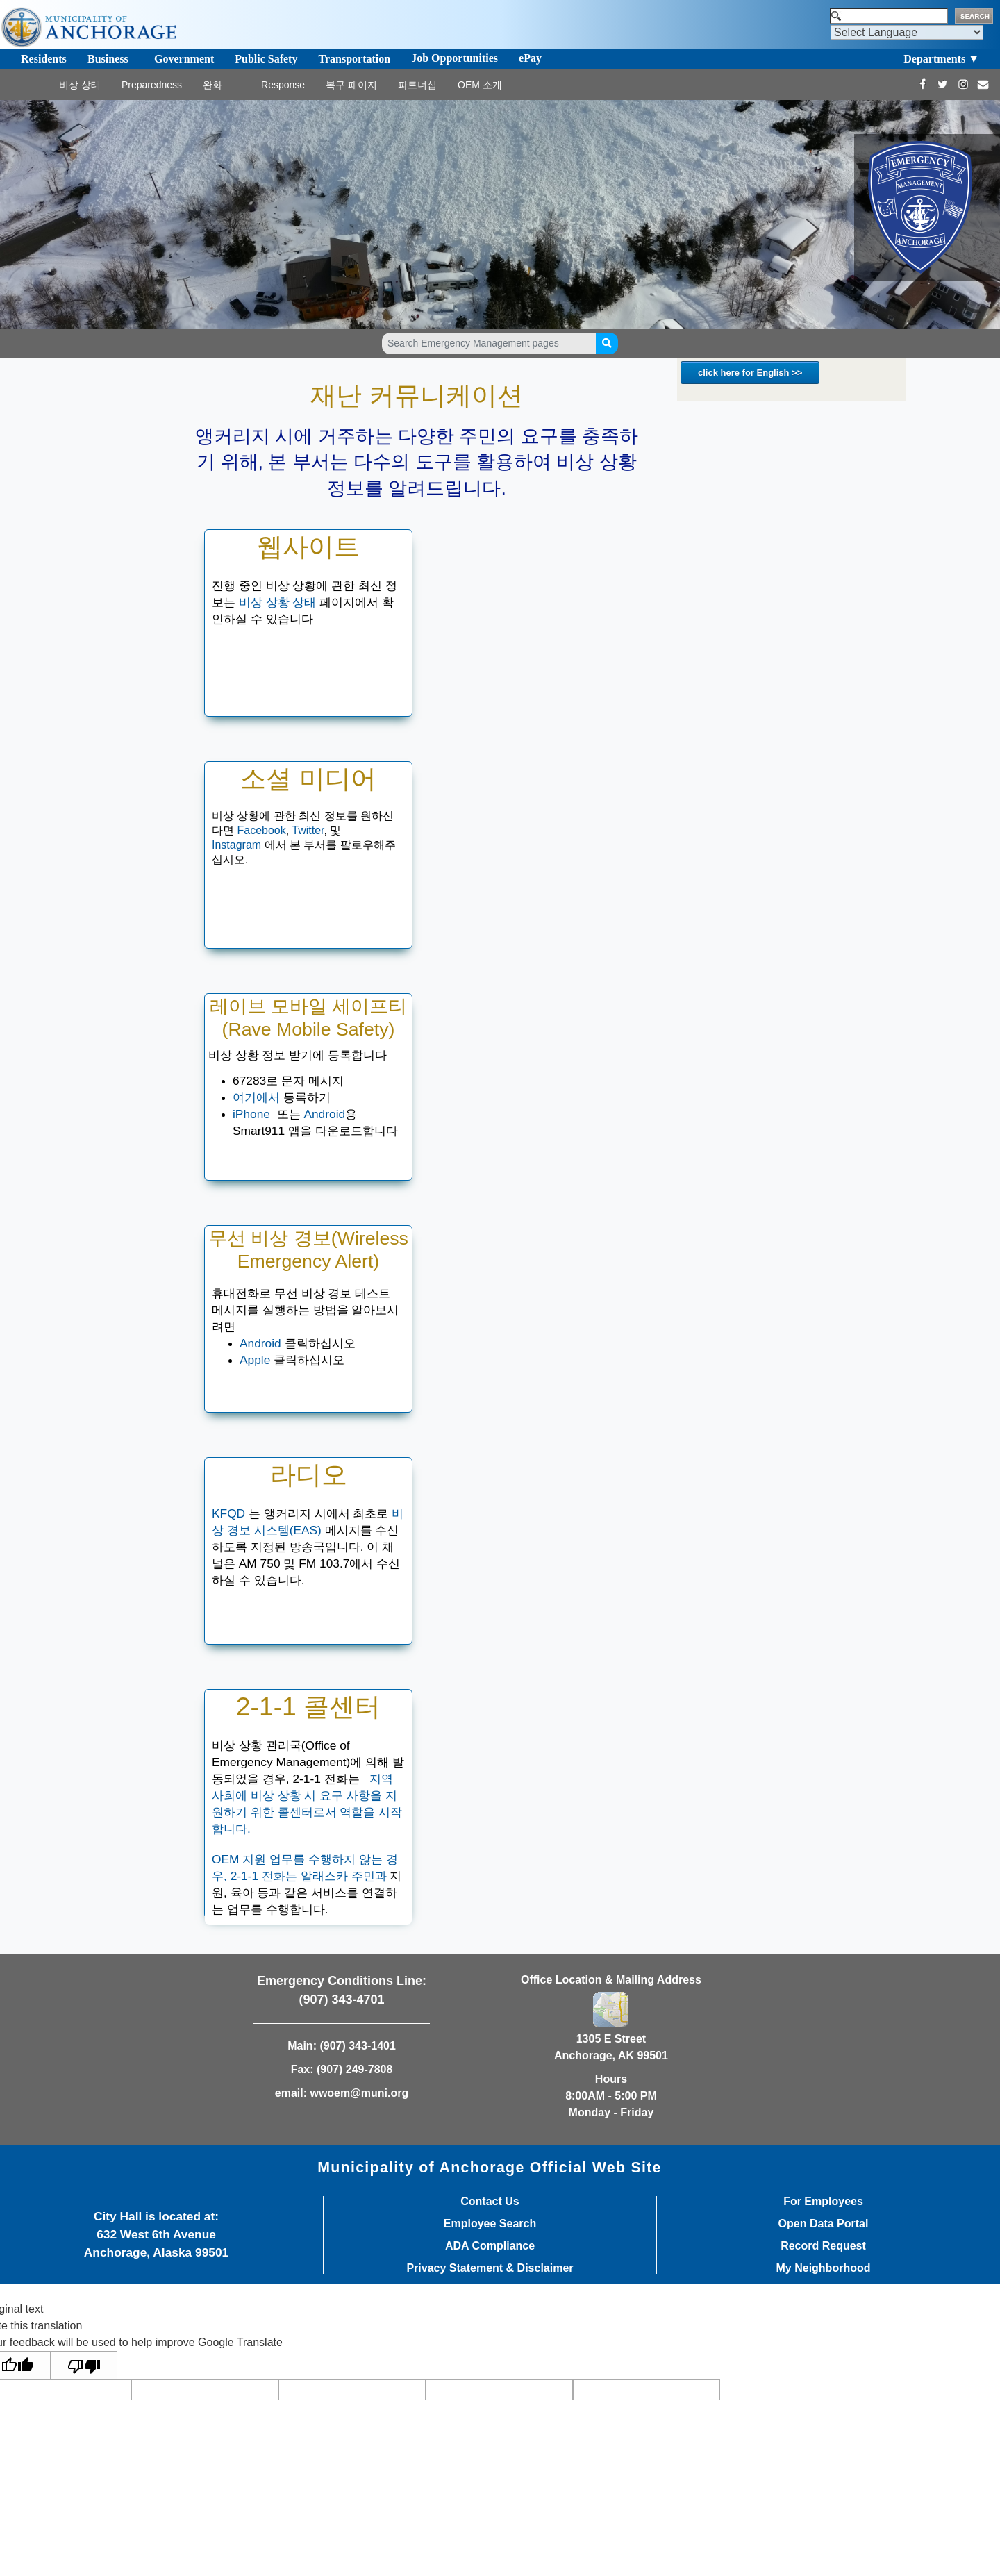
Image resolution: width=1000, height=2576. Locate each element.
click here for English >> (750, 372)
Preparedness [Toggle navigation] (152, 84)
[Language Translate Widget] (907, 32)
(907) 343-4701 (341, 1999)
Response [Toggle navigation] (283, 84)
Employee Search (490, 2223)
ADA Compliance (490, 2246)
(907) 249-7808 (354, 2069)
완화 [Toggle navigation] (212, 84)
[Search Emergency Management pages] (489, 343)
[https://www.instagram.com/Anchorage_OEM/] (963, 84)
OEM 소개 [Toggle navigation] (480, 84)
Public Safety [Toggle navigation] (266, 59)
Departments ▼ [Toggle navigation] (941, 59)
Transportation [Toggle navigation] (354, 59)
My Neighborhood (823, 2268)
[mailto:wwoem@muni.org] (983, 84)
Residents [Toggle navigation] (44, 59)
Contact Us (489, 2201)
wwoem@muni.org (359, 2093)
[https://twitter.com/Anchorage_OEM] (943, 84)
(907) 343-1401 (357, 2046)
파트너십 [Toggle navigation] (417, 84)
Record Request (823, 2246)
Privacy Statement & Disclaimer (489, 2268)
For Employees (823, 2201)
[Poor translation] (84, 2365)
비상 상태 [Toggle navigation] (80, 84)
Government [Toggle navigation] (184, 59)
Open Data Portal (823, 2223)
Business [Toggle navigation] (108, 59)
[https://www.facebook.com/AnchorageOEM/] (922, 84)
